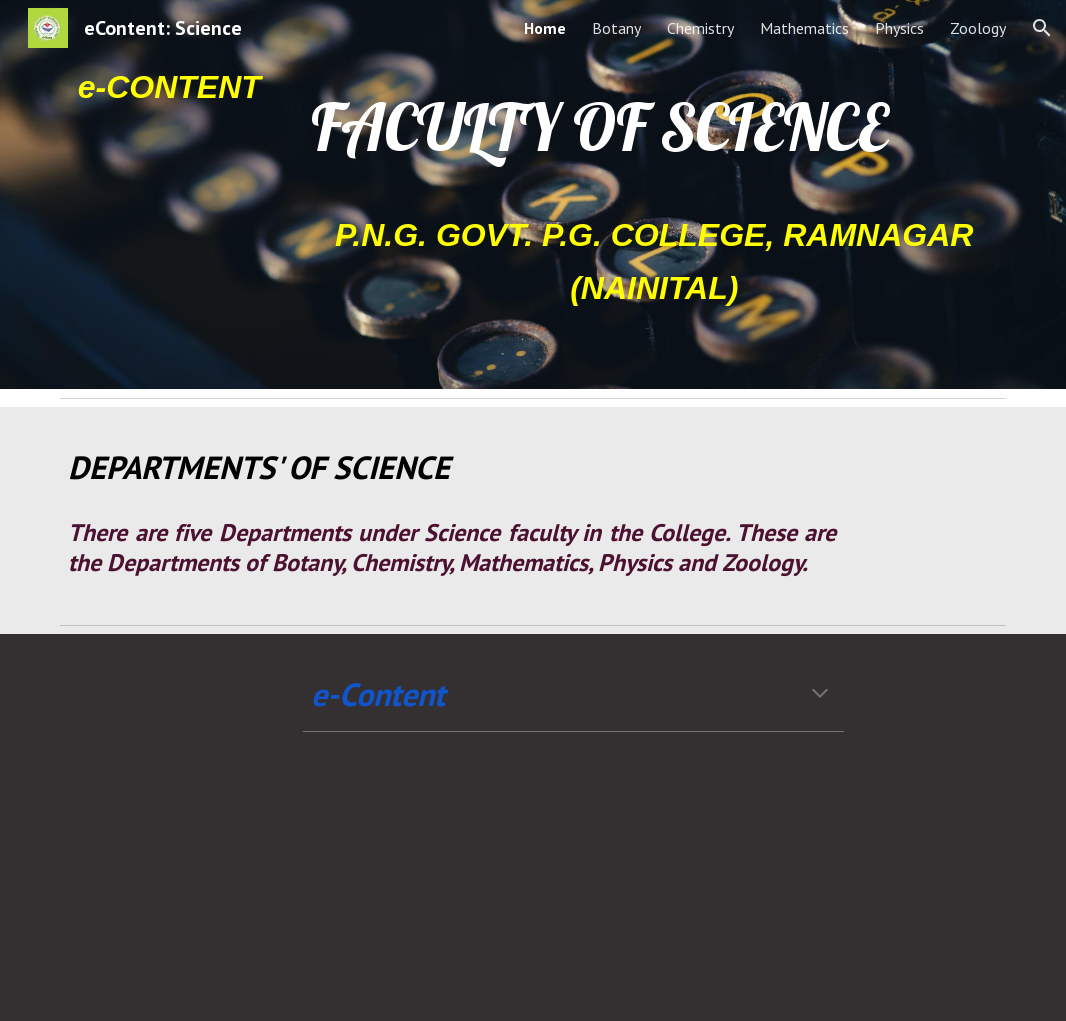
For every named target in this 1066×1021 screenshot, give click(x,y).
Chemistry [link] (700, 28)
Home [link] (545, 28)
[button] (1042, 28)
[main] (169, 86)
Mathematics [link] (804, 28)
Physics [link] (899, 28)
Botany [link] (616, 28)
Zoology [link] (978, 28)
